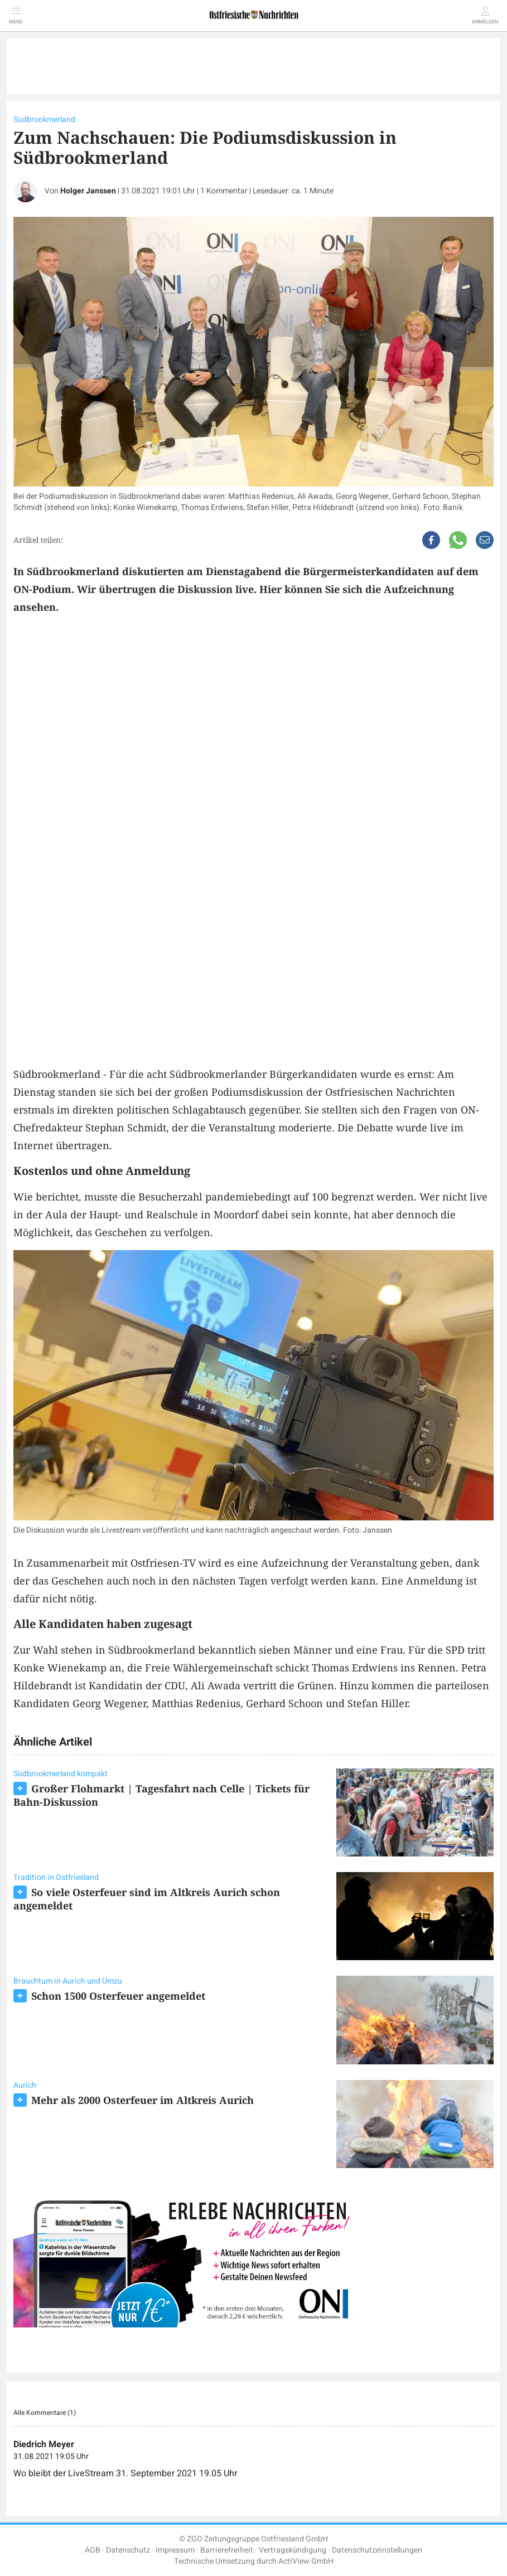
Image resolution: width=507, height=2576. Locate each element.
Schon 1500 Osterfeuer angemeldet (118, 1996)
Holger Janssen (88, 191)
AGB (92, 2550)
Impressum (175, 2550)
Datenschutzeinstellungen (377, 2550)
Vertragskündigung (292, 2550)
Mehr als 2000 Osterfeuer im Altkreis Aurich (142, 2100)
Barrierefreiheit (226, 2550)
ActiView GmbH (306, 2561)
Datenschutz (128, 2550)
